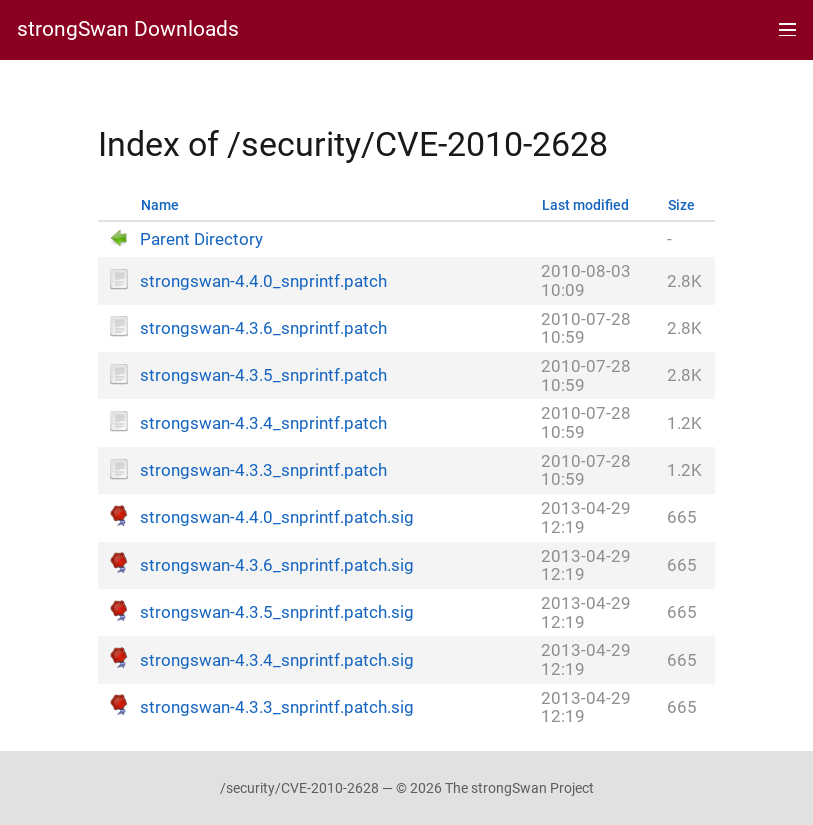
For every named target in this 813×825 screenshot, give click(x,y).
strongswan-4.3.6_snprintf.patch (263, 328)
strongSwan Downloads (128, 29)
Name (160, 205)
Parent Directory (201, 239)
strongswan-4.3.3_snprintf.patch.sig (277, 707)
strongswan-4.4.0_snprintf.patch (263, 281)
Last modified (585, 205)
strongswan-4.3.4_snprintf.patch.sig (277, 660)
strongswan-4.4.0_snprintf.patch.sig (277, 517)
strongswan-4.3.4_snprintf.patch (263, 423)
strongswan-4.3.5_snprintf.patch (263, 375)
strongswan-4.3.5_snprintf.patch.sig (277, 612)
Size (681, 205)
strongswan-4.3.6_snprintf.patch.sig (277, 565)
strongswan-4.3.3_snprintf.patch (263, 470)
